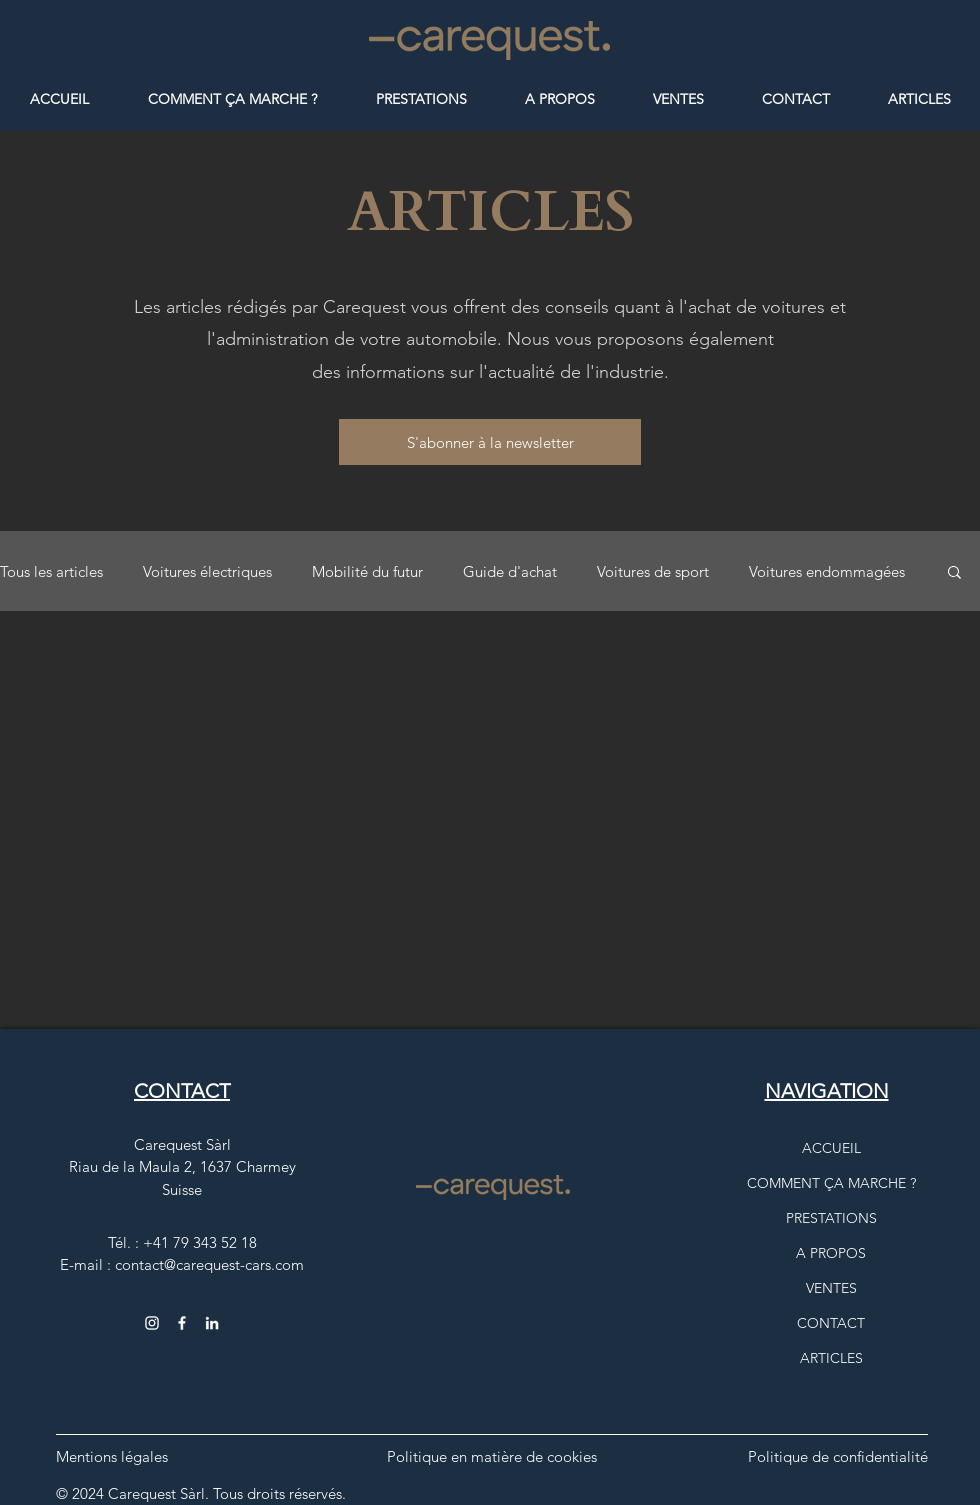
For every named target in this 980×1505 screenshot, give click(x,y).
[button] (490, 442)
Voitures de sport (653, 571)
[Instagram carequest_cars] (152, 1323)
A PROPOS (831, 1253)
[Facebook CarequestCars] (182, 1323)
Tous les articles (51, 571)
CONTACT (831, 1323)
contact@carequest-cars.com (209, 1264)
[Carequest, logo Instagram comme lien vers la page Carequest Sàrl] (212, 1323)
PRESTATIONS (831, 1218)
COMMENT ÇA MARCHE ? (831, 1183)
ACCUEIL (831, 1148)
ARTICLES (831, 1358)
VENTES (831, 1288)
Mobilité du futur (367, 571)
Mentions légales (112, 1456)
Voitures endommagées (827, 571)
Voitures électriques (207, 571)
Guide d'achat (510, 571)
